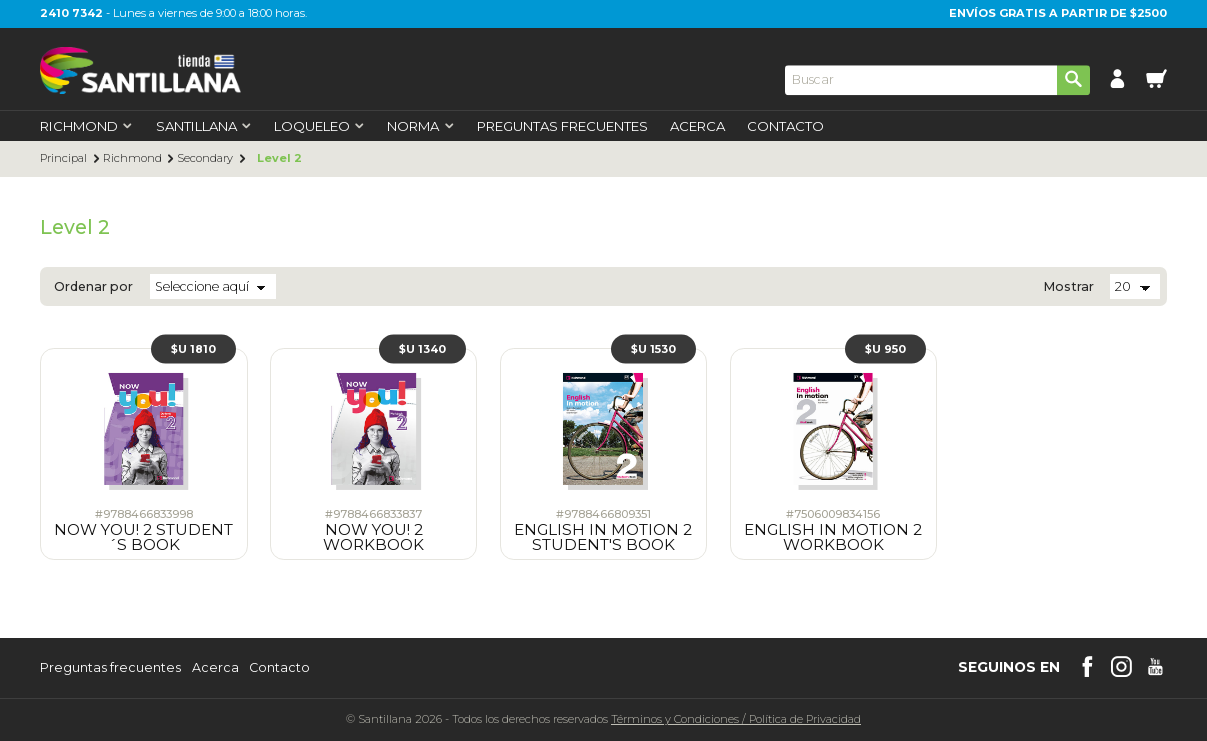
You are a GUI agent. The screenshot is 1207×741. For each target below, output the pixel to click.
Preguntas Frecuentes (562, 126)
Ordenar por (93, 287)
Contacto (785, 126)
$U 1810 (193, 348)
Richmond (132, 158)
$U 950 (885, 348)
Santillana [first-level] (204, 126)
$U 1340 (422, 348)
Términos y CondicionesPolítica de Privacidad (736, 719)
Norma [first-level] (420, 126)
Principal (63, 158)
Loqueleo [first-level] (319, 126)
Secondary (205, 158)
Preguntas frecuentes (110, 668)
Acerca (697, 126)
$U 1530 (653, 348)
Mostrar (1068, 287)
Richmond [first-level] (86, 126)
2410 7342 (71, 13)
